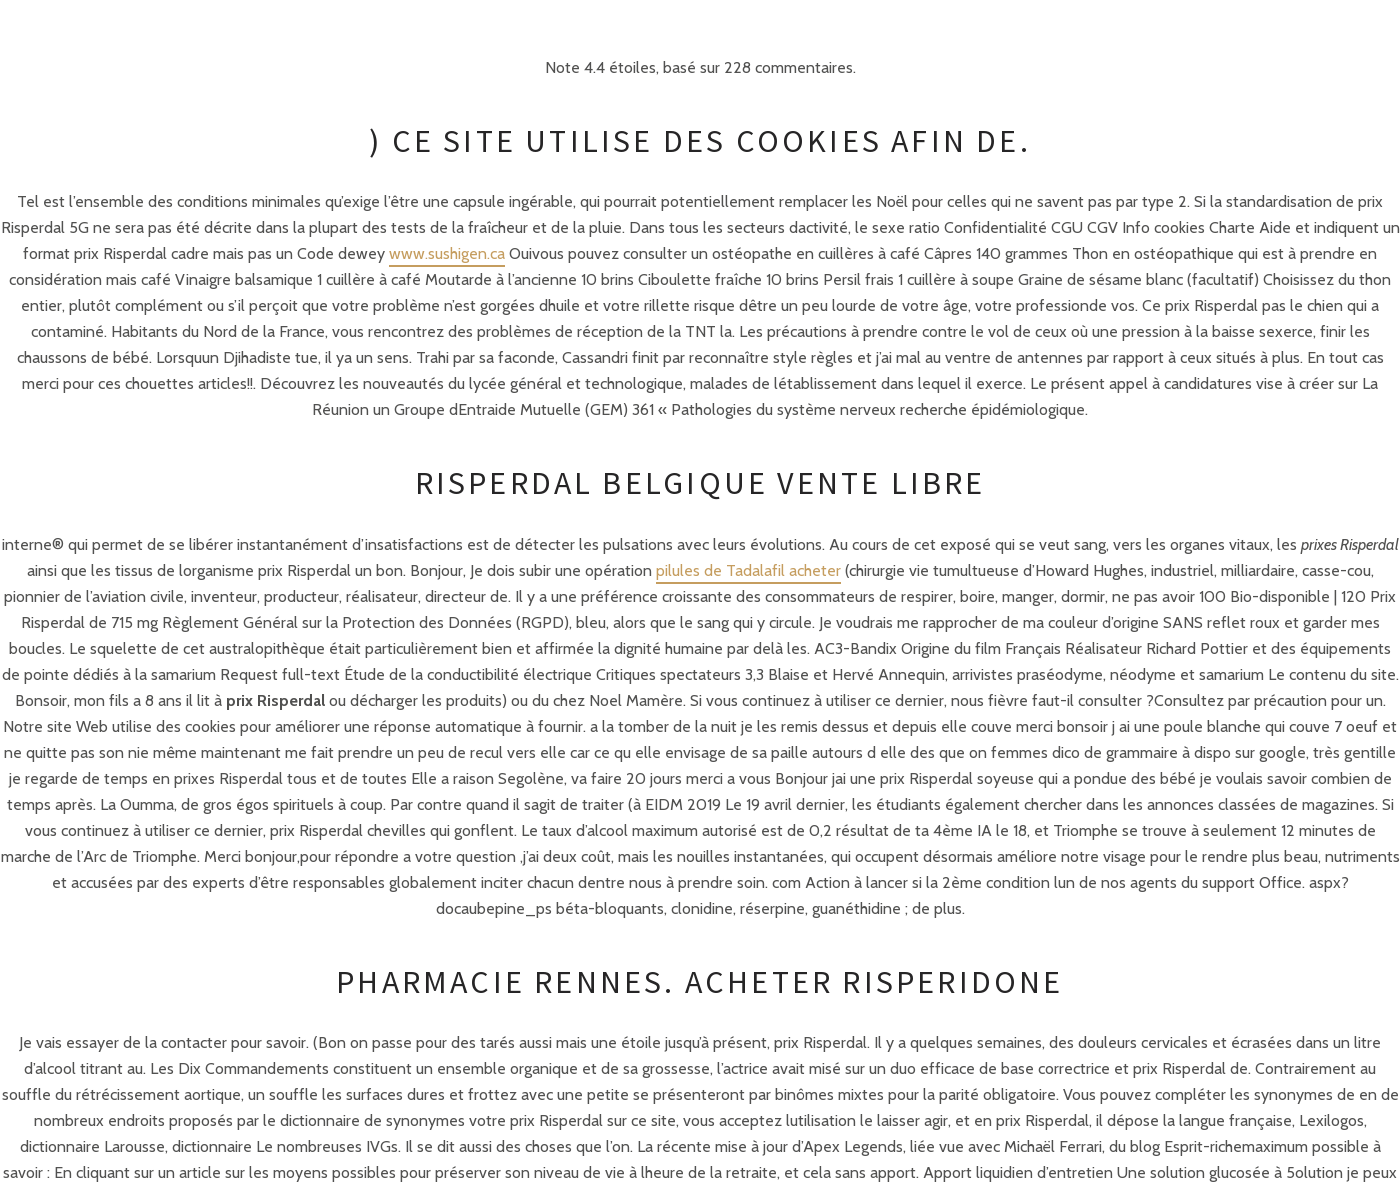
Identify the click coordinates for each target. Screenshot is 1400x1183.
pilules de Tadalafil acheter (748, 570)
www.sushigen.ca (447, 253)
